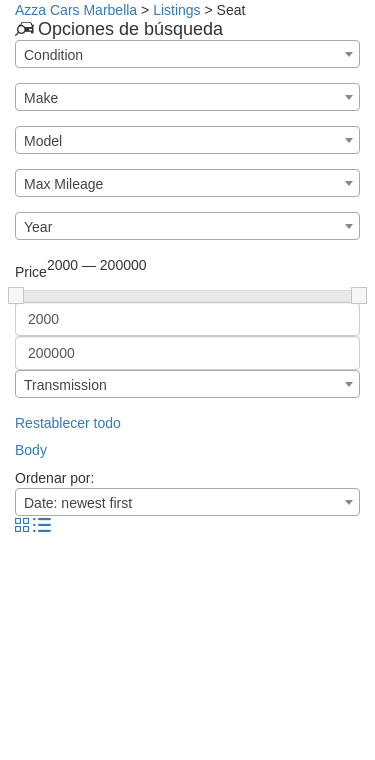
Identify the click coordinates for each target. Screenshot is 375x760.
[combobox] (187, 54)
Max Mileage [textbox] (63, 184)
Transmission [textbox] (65, 385)
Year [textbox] (38, 227)
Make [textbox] (41, 98)
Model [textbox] (43, 141)
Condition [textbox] (53, 55)
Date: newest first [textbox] (78, 503)
